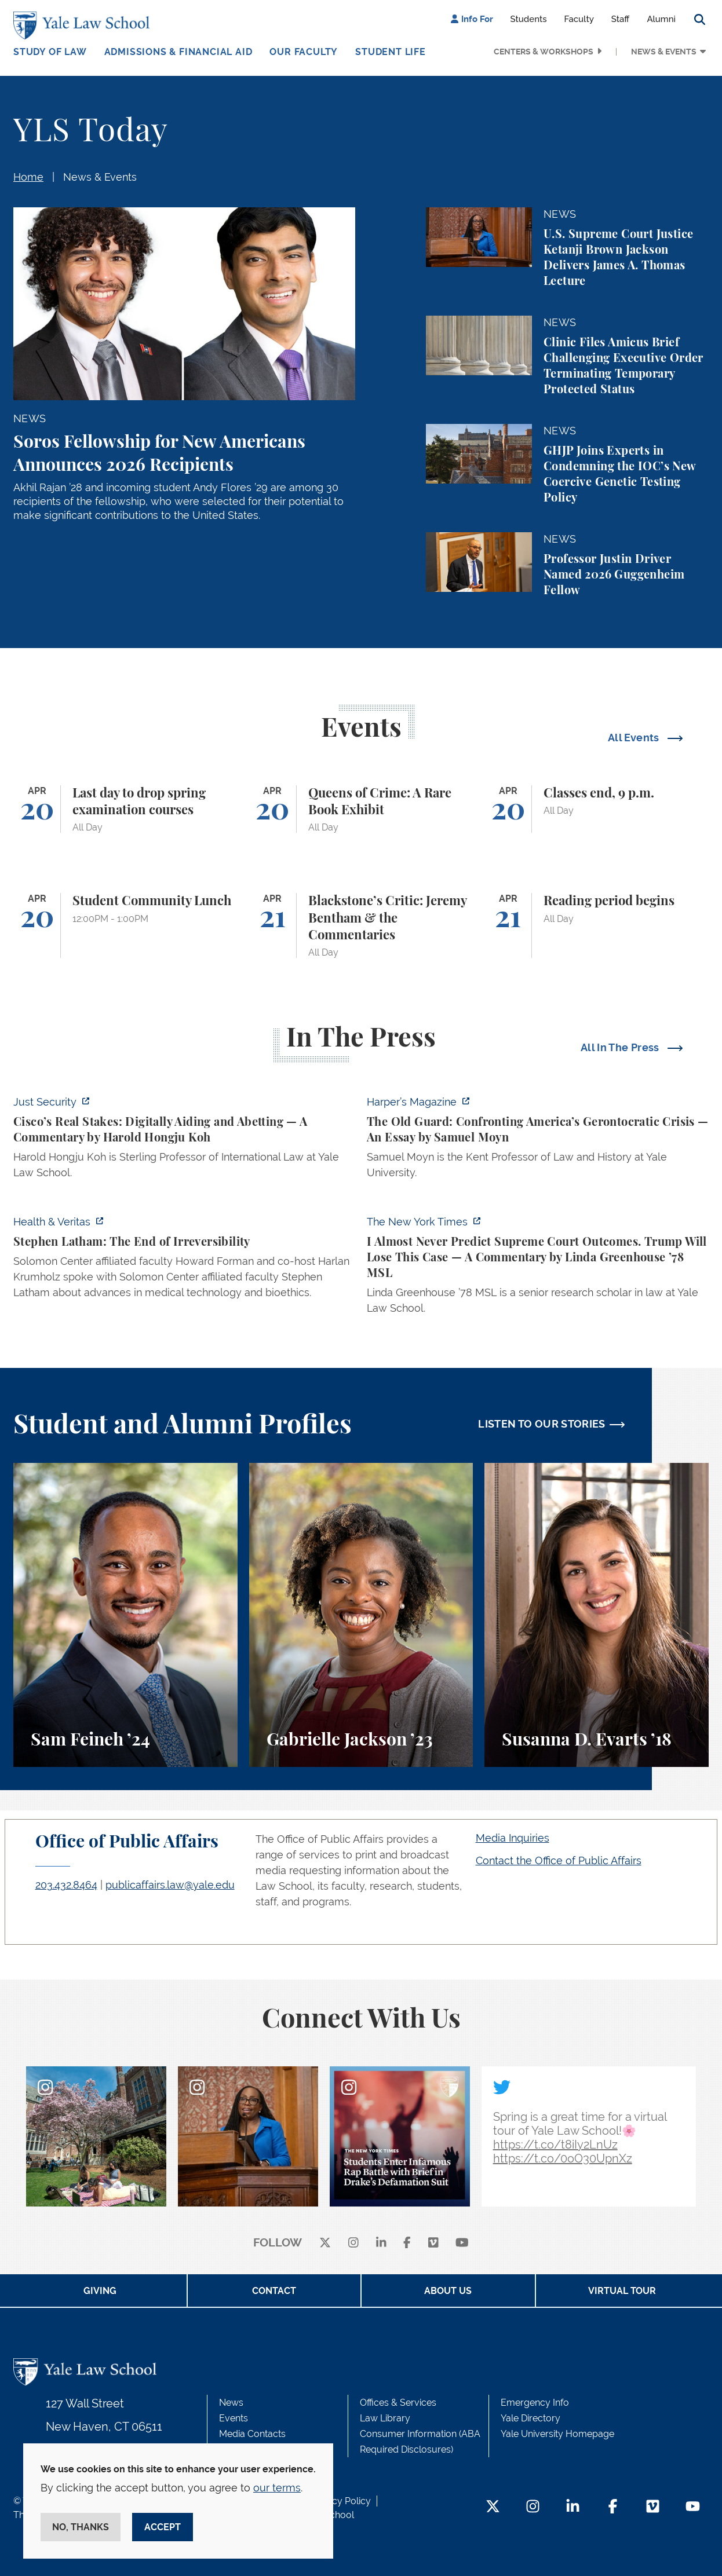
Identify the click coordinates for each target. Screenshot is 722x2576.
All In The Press (621, 1047)
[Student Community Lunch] (125, 925)
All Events (635, 737)
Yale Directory (530, 2418)
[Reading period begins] (596, 925)
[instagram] (353, 2243)
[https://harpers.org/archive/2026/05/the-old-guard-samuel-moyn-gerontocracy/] (538, 1140)
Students (528, 19)
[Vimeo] (433, 2243)
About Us (448, 2290)
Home (28, 177)
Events (233, 2418)
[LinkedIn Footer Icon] (573, 2507)
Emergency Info (535, 2402)
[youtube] (462, 2243)
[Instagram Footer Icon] (533, 2507)
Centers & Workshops (543, 51)
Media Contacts (252, 2433)
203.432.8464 (66, 1885)
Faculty (579, 19)
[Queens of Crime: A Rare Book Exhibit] (361, 809)
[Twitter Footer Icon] (493, 2507)
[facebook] (407, 2243)
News (231, 2402)
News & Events (664, 51)
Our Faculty (303, 51)
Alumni (661, 19)
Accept (162, 2527)
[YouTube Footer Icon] (692, 2507)
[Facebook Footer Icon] (613, 2507)
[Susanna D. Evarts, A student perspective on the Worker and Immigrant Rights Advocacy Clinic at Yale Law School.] (596, 1615)
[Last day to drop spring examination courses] (125, 809)
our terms (277, 2488)
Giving (99, 2290)
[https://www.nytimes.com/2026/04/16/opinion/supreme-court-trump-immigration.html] (538, 1268)
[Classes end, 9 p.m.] (596, 809)
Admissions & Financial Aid (178, 51)
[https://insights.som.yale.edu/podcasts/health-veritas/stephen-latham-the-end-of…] (184, 1260)
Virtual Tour (622, 2290)
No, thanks (80, 2527)
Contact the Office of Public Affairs (558, 1860)
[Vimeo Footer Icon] (653, 2507)
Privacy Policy (341, 2501)
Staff (620, 19)
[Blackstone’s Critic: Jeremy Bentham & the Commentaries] (361, 925)
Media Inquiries (512, 1838)
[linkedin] (381, 2243)
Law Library (385, 2418)
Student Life (390, 51)
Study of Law (50, 51)
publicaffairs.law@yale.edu (170, 1885)
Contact (274, 2290)
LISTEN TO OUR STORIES (542, 1424)
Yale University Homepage (557, 2433)
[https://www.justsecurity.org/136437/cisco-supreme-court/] (184, 1140)
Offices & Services (398, 2402)
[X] (325, 2243)
